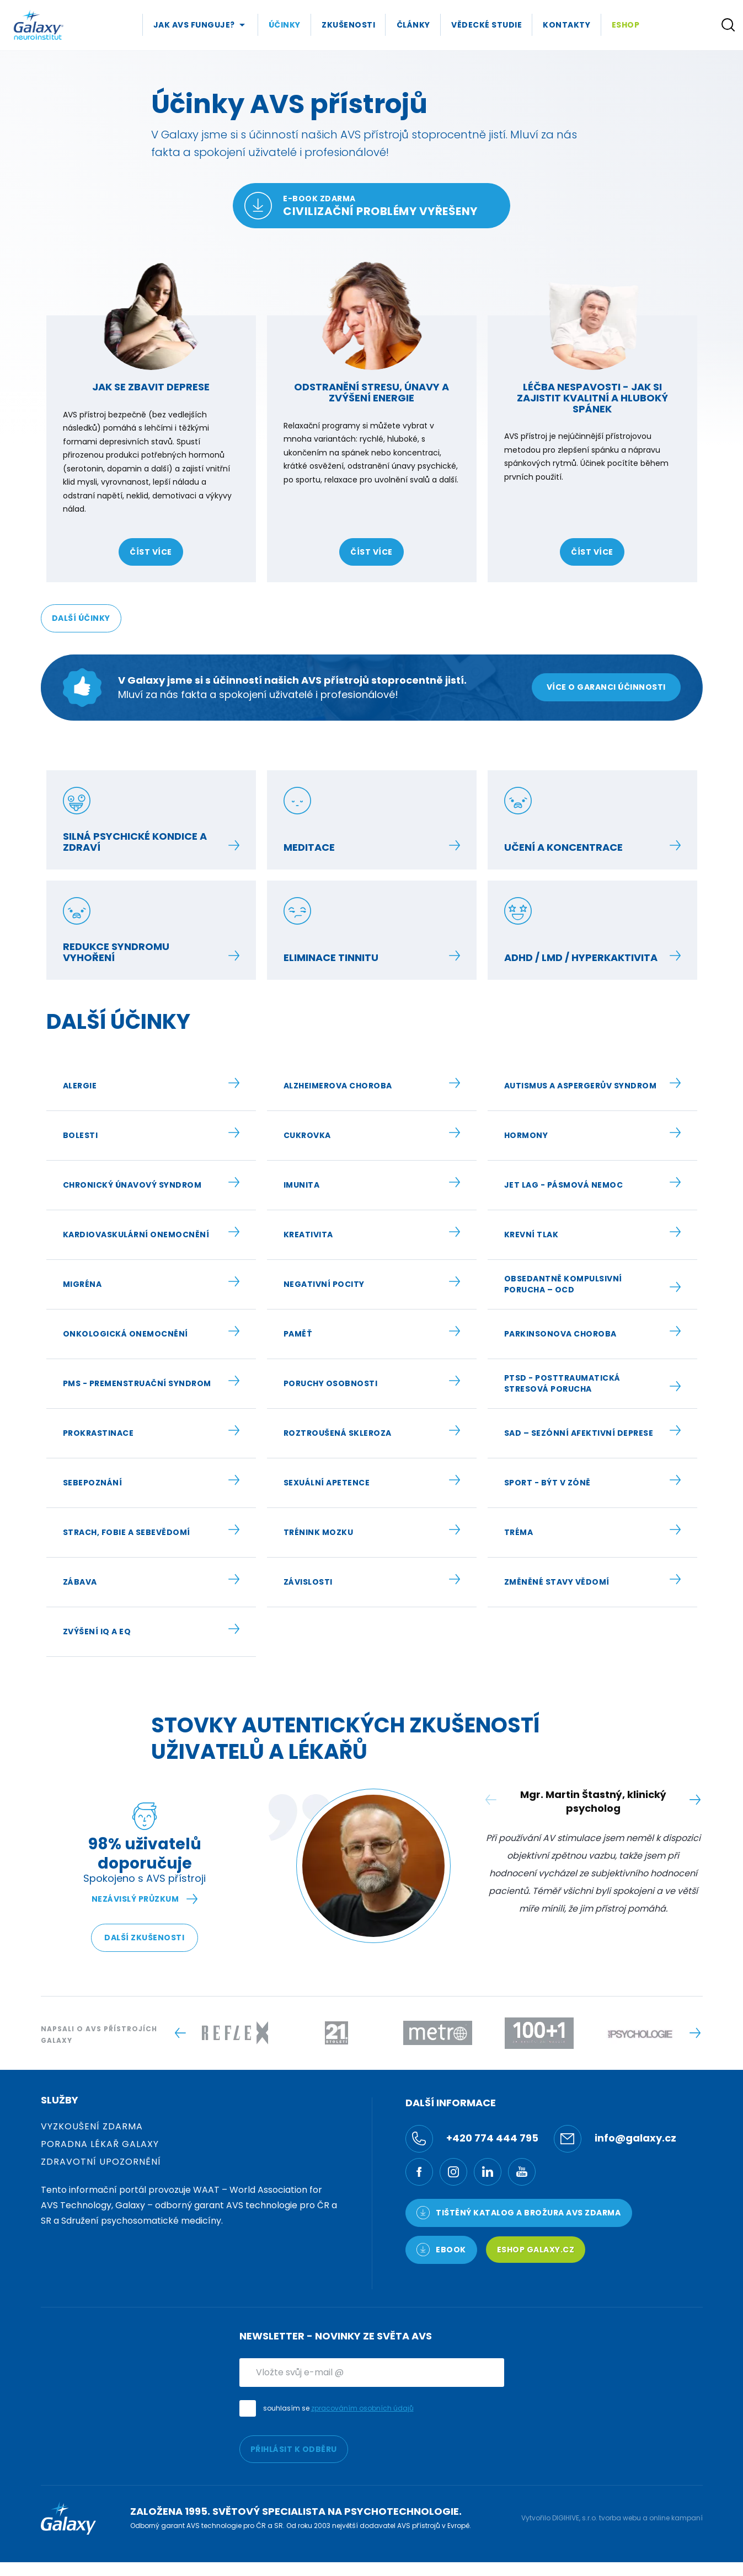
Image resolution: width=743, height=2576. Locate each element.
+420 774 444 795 (471, 2139)
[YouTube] (522, 2172)
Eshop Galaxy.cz (536, 2249)
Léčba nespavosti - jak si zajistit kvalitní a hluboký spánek (592, 398)
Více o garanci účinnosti (606, 687)
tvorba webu (620, 2518)
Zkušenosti (348, 24)
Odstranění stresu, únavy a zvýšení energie (371, 392)
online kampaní (676, 2518)
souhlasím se (338, 2408)
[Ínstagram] (453, 2172)
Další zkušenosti (144, 1937)
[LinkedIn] (487, 2172)
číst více (151, 551)
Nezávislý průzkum (145, 1898)
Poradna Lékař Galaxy (100, 2144)
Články (413, 24)
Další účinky (81, 618)
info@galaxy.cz (615, 2139)
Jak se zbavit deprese (151, 387)
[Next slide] (695, 1800)
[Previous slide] (180, 2033)
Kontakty (566, 24)
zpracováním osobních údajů (362, 2408)
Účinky (285, 24)
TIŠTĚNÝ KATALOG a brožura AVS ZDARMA (518, 2212)
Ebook (441, 2249)
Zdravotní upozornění (101, 2161)
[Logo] (38, 24)
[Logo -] (235, 2032)
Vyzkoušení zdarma (92, 2126)
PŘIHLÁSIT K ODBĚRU (293, 2449)
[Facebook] (419, 2172)
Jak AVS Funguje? (194, 24)
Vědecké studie (486, 24)
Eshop (626, 24)
